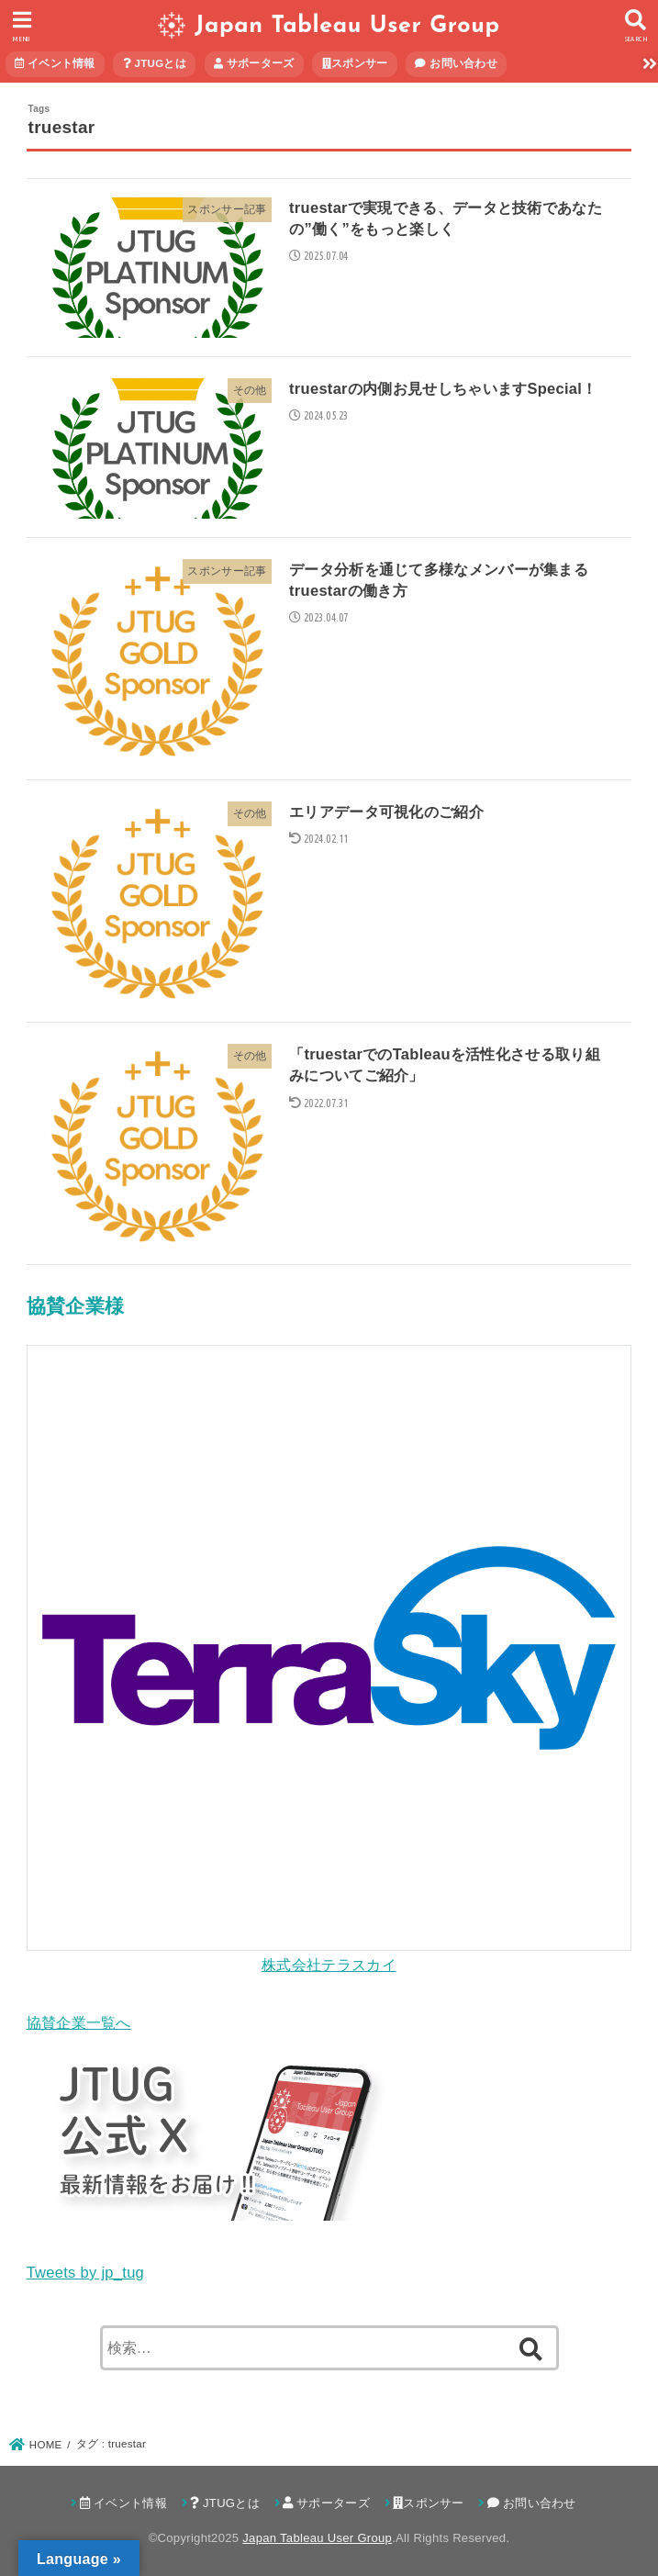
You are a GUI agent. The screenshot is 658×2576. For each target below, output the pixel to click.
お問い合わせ (456, 63)
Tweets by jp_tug (85, 2272)
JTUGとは (154, 63)
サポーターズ (254, 63)
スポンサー (355, 63)
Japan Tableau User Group (347, 26)
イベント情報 (55, 63)
